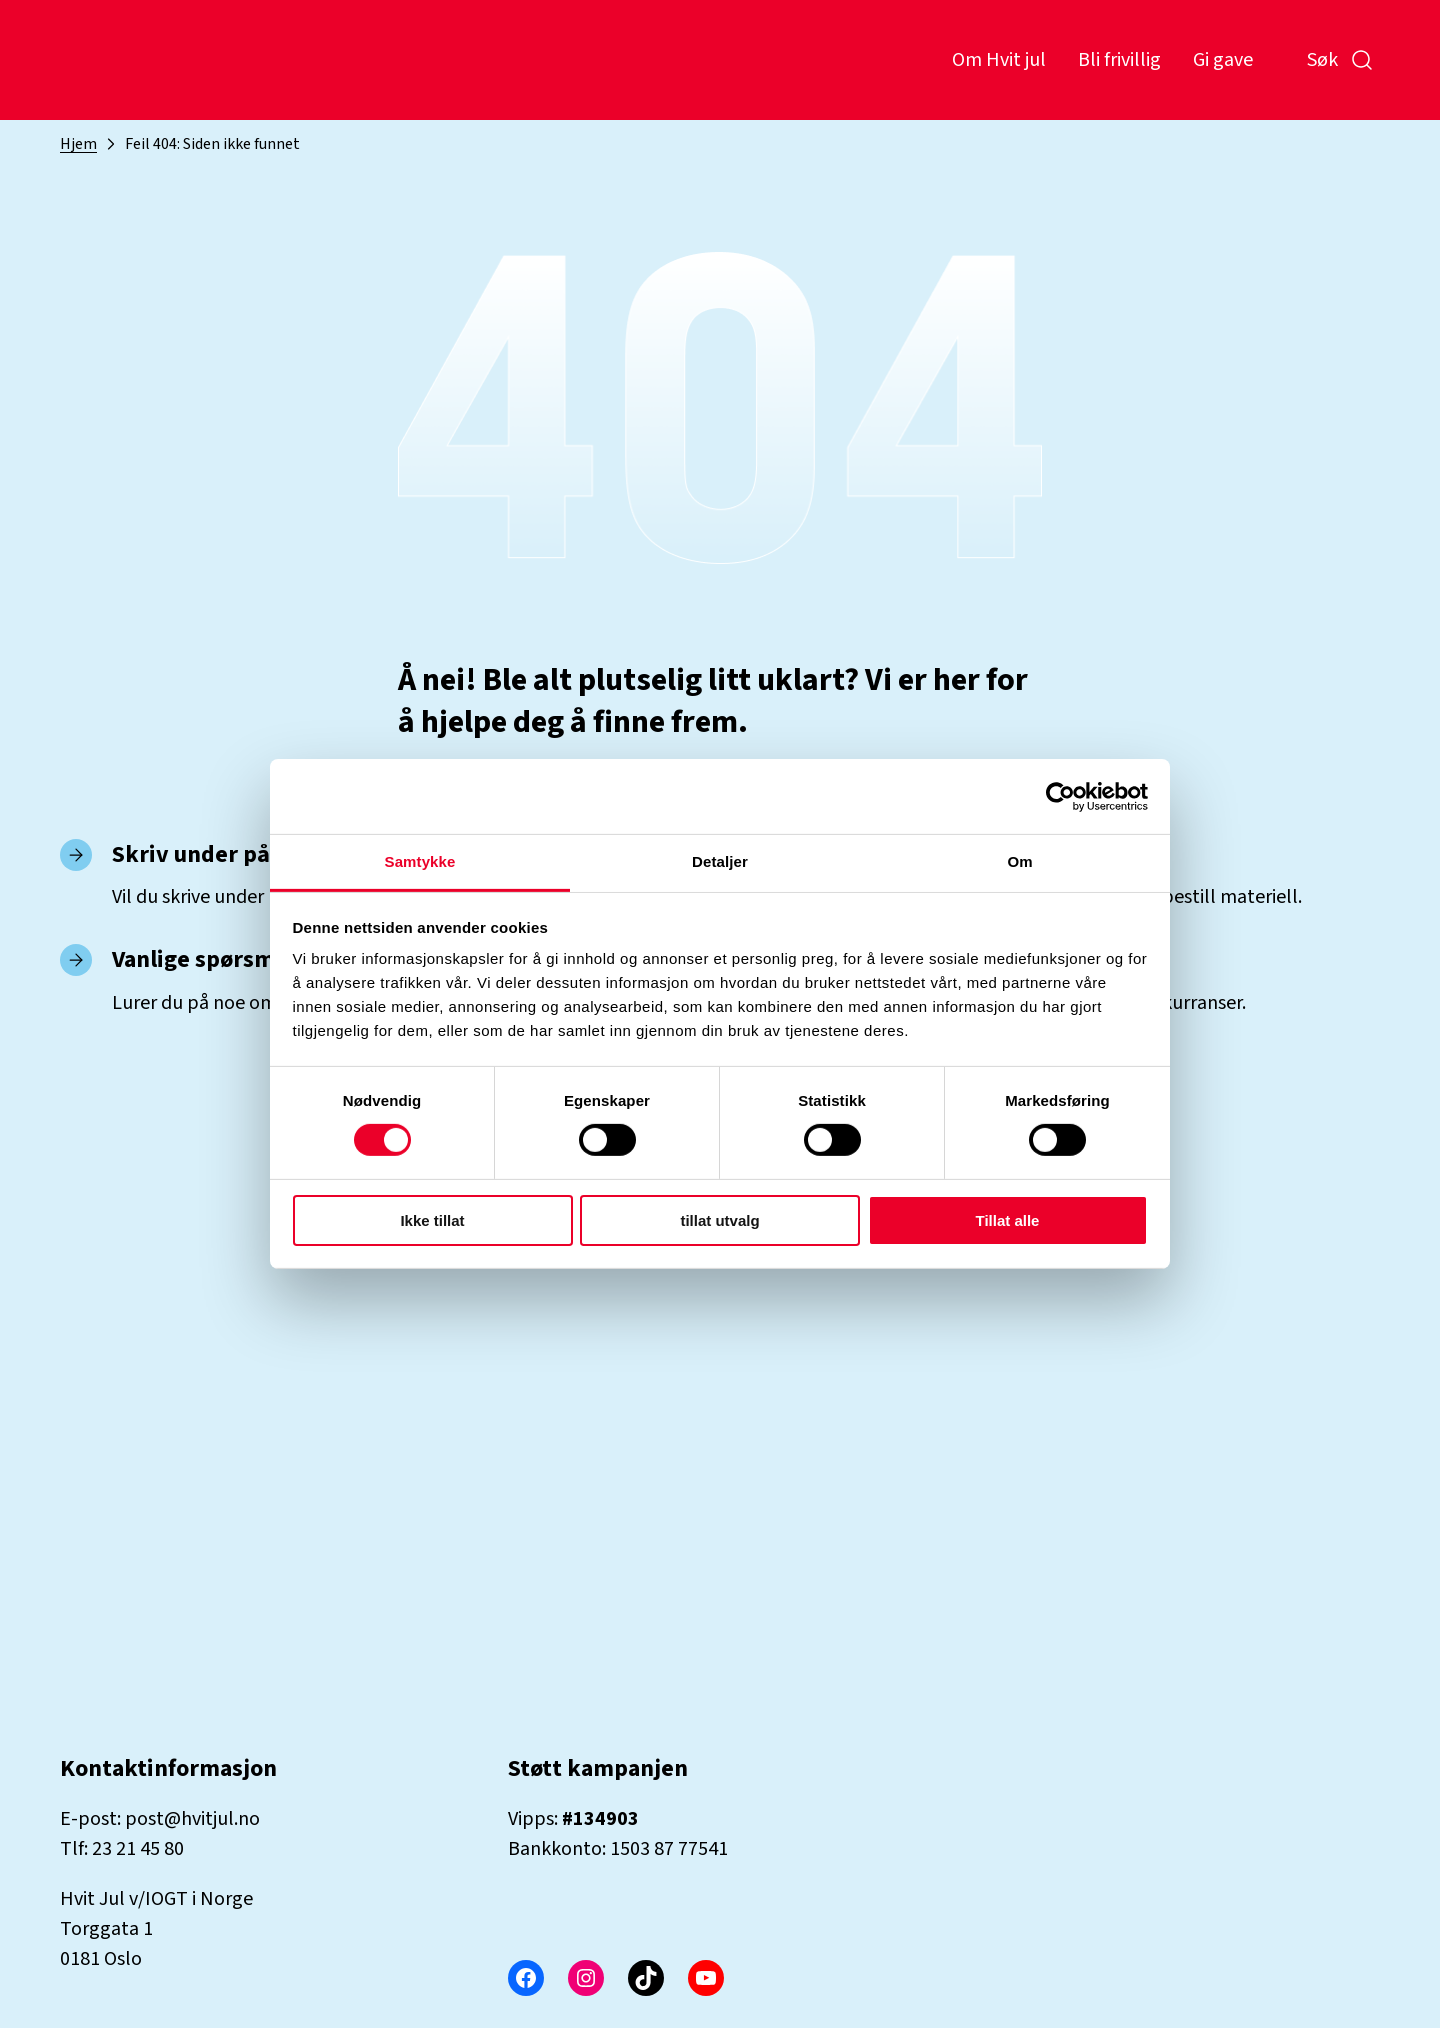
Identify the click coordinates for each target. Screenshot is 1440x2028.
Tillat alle (1008, 1220)
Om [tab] (1019, 861)
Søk (1340, 60)
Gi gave (1223, 60)
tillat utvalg (719, 1220)
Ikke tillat (432, 1220)
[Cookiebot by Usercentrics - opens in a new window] (1060, 796)
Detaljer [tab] (720, 861)
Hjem (78, 144)
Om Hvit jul (999, 60)
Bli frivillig (1119, 60)
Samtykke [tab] (420, 861)
